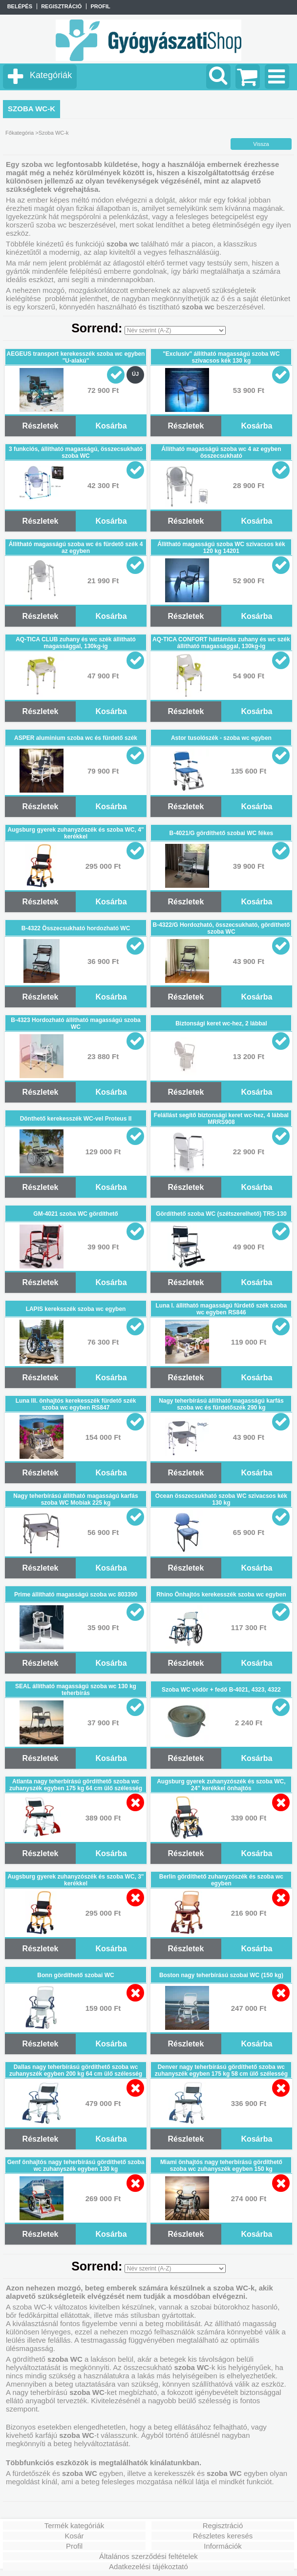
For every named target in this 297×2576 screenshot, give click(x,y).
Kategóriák (51, 75)
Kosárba (111, 426)
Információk (223, 2546)
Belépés (19, 6)
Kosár (74, 2536)
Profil (74, 2546)
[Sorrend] (175, 330)
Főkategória (19, 133)
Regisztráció (223, 2525)
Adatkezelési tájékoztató (148, 2566)
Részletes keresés (223, 2536)
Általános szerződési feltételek (148, 2556)
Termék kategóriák (74, 2525)
